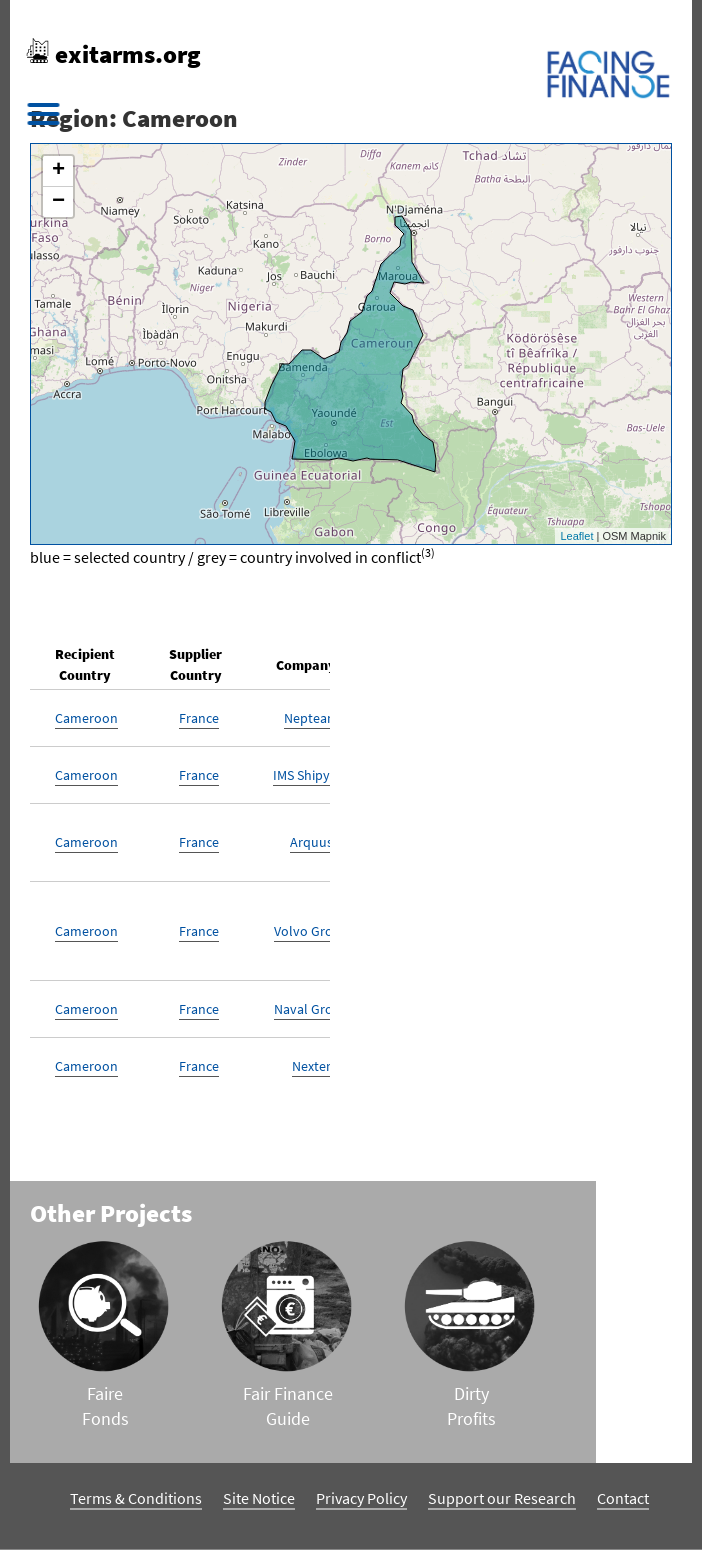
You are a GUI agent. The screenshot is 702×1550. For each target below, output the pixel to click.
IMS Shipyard (311, 775)
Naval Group (311, 1009)
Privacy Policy (361, 1498)
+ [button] (58, 171)
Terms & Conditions (136, 1498)
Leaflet (576, 536)
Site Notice (259, 1498)
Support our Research (502, 1498)
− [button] (58, 202)
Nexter (311, 1066)
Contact (623, 1498)
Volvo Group (311, 931)
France (199, 718)
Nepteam (311, 718)
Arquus (311, 842)
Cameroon (86, 718)
